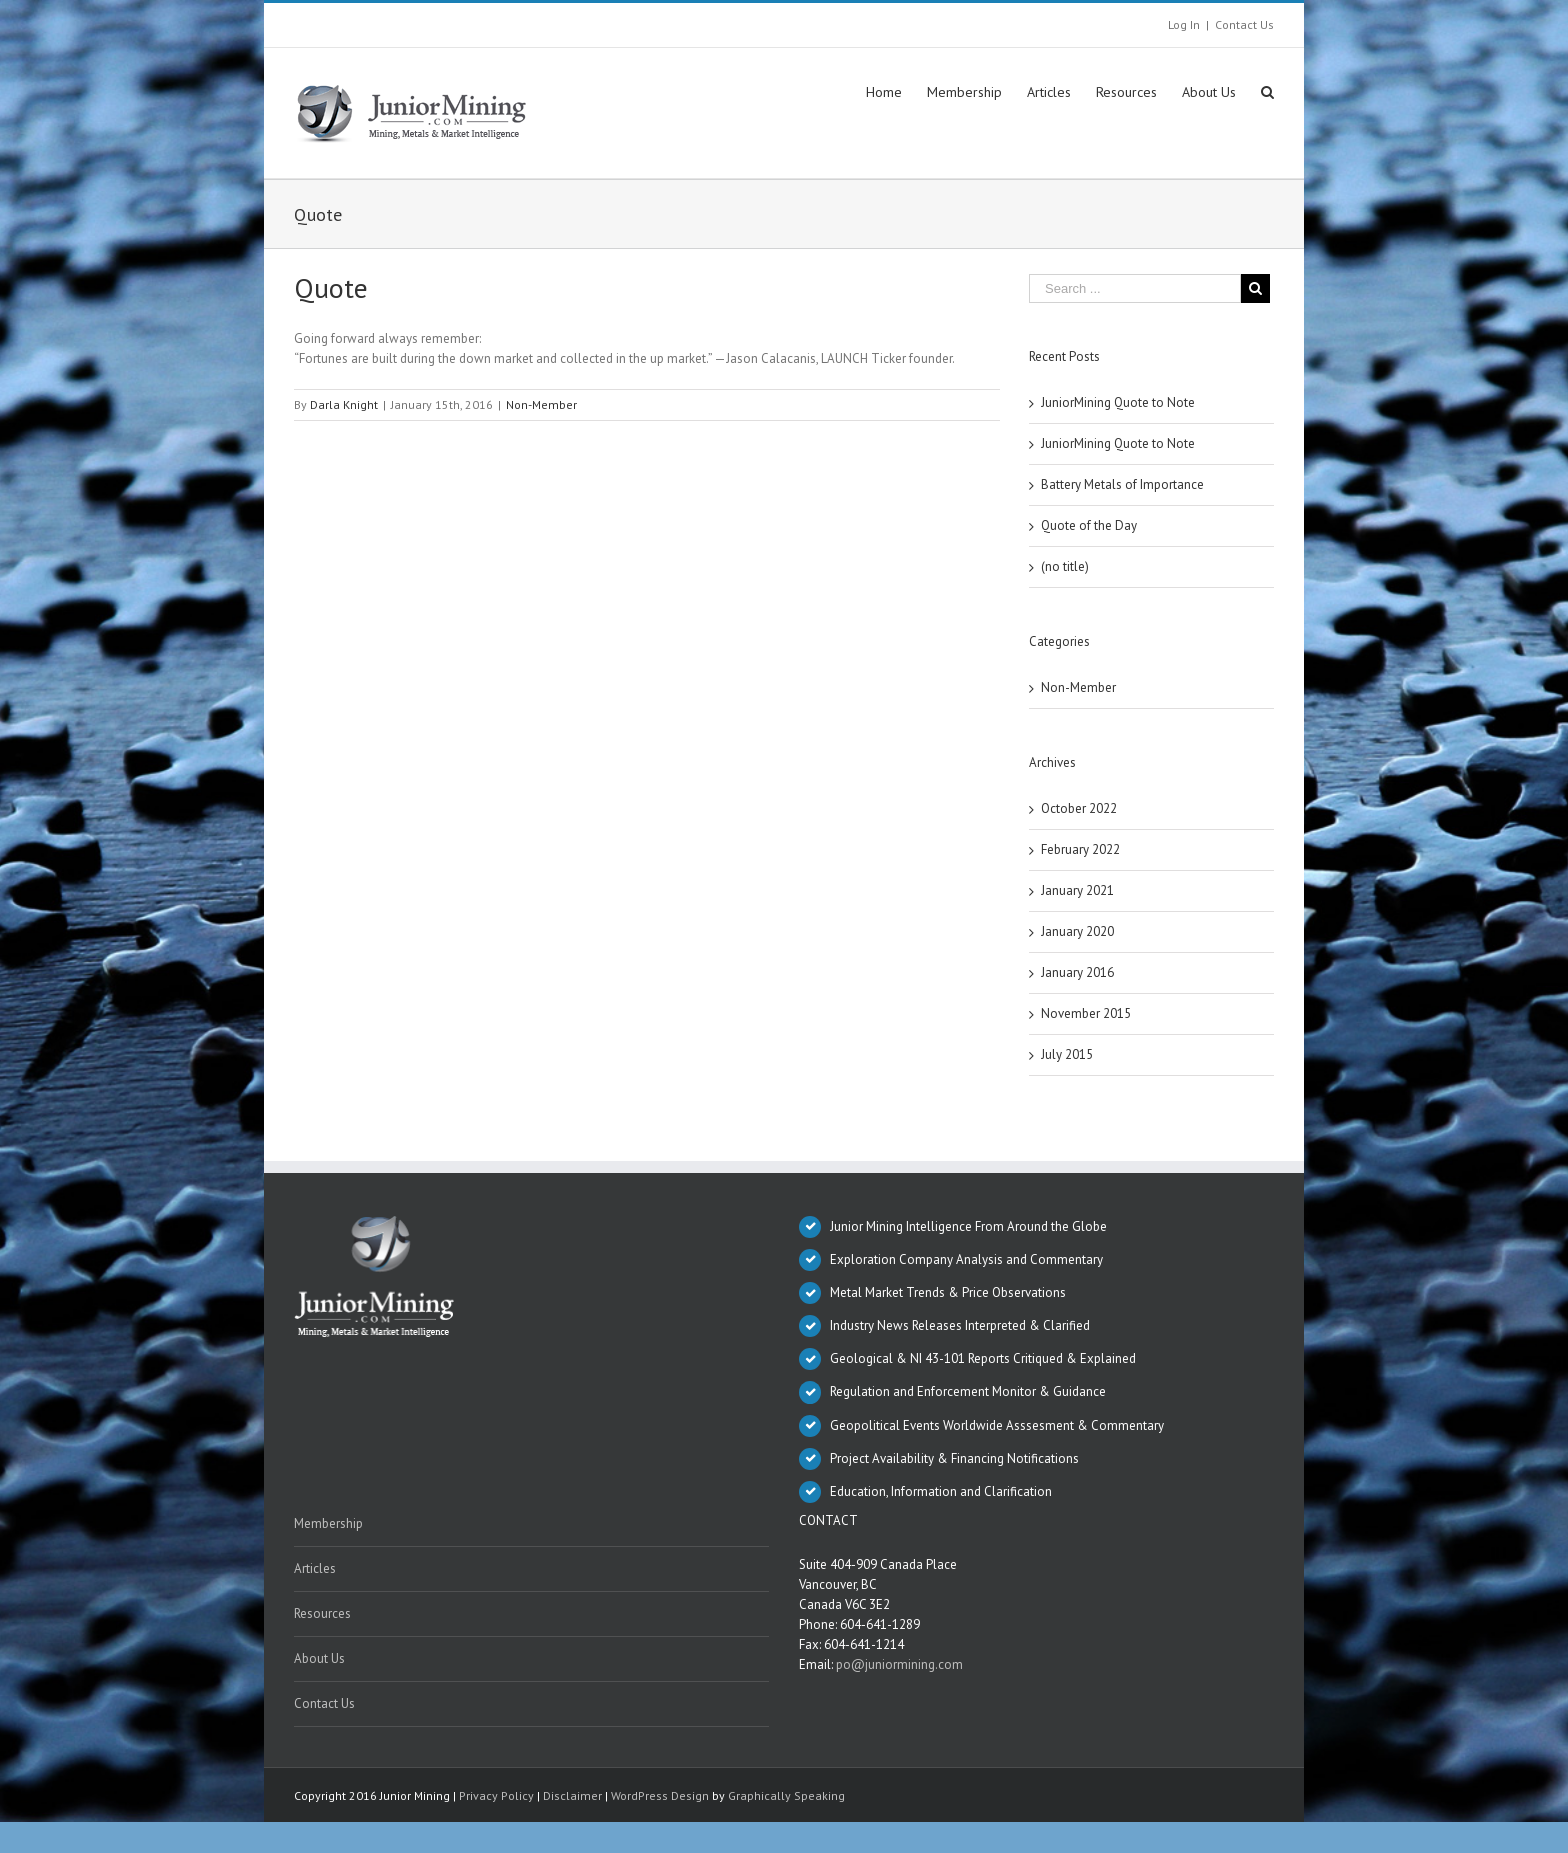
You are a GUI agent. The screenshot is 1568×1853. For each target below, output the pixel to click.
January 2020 (1077, 931)
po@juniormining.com (899, 1664)
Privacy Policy (496, 1795)
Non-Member (541, 404)
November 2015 (1086, 1013)
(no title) (1065, 566)
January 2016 (1077, 972)
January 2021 (1077, 890)
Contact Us (1244, 24)
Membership (328, 1523)
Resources (322, 1613)
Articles (315, 1568)
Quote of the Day (1089, 525)
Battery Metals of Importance (1122, 484)
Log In (1184, 24)
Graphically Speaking (786, 1795)
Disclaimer (572, 1795)
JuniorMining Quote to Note (1118, 402)
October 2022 (1079, 808)
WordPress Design (660, 1795)
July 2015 (1067, 1054)
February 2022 (1080, 849)
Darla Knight (344, 404)
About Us (319, 1658)
